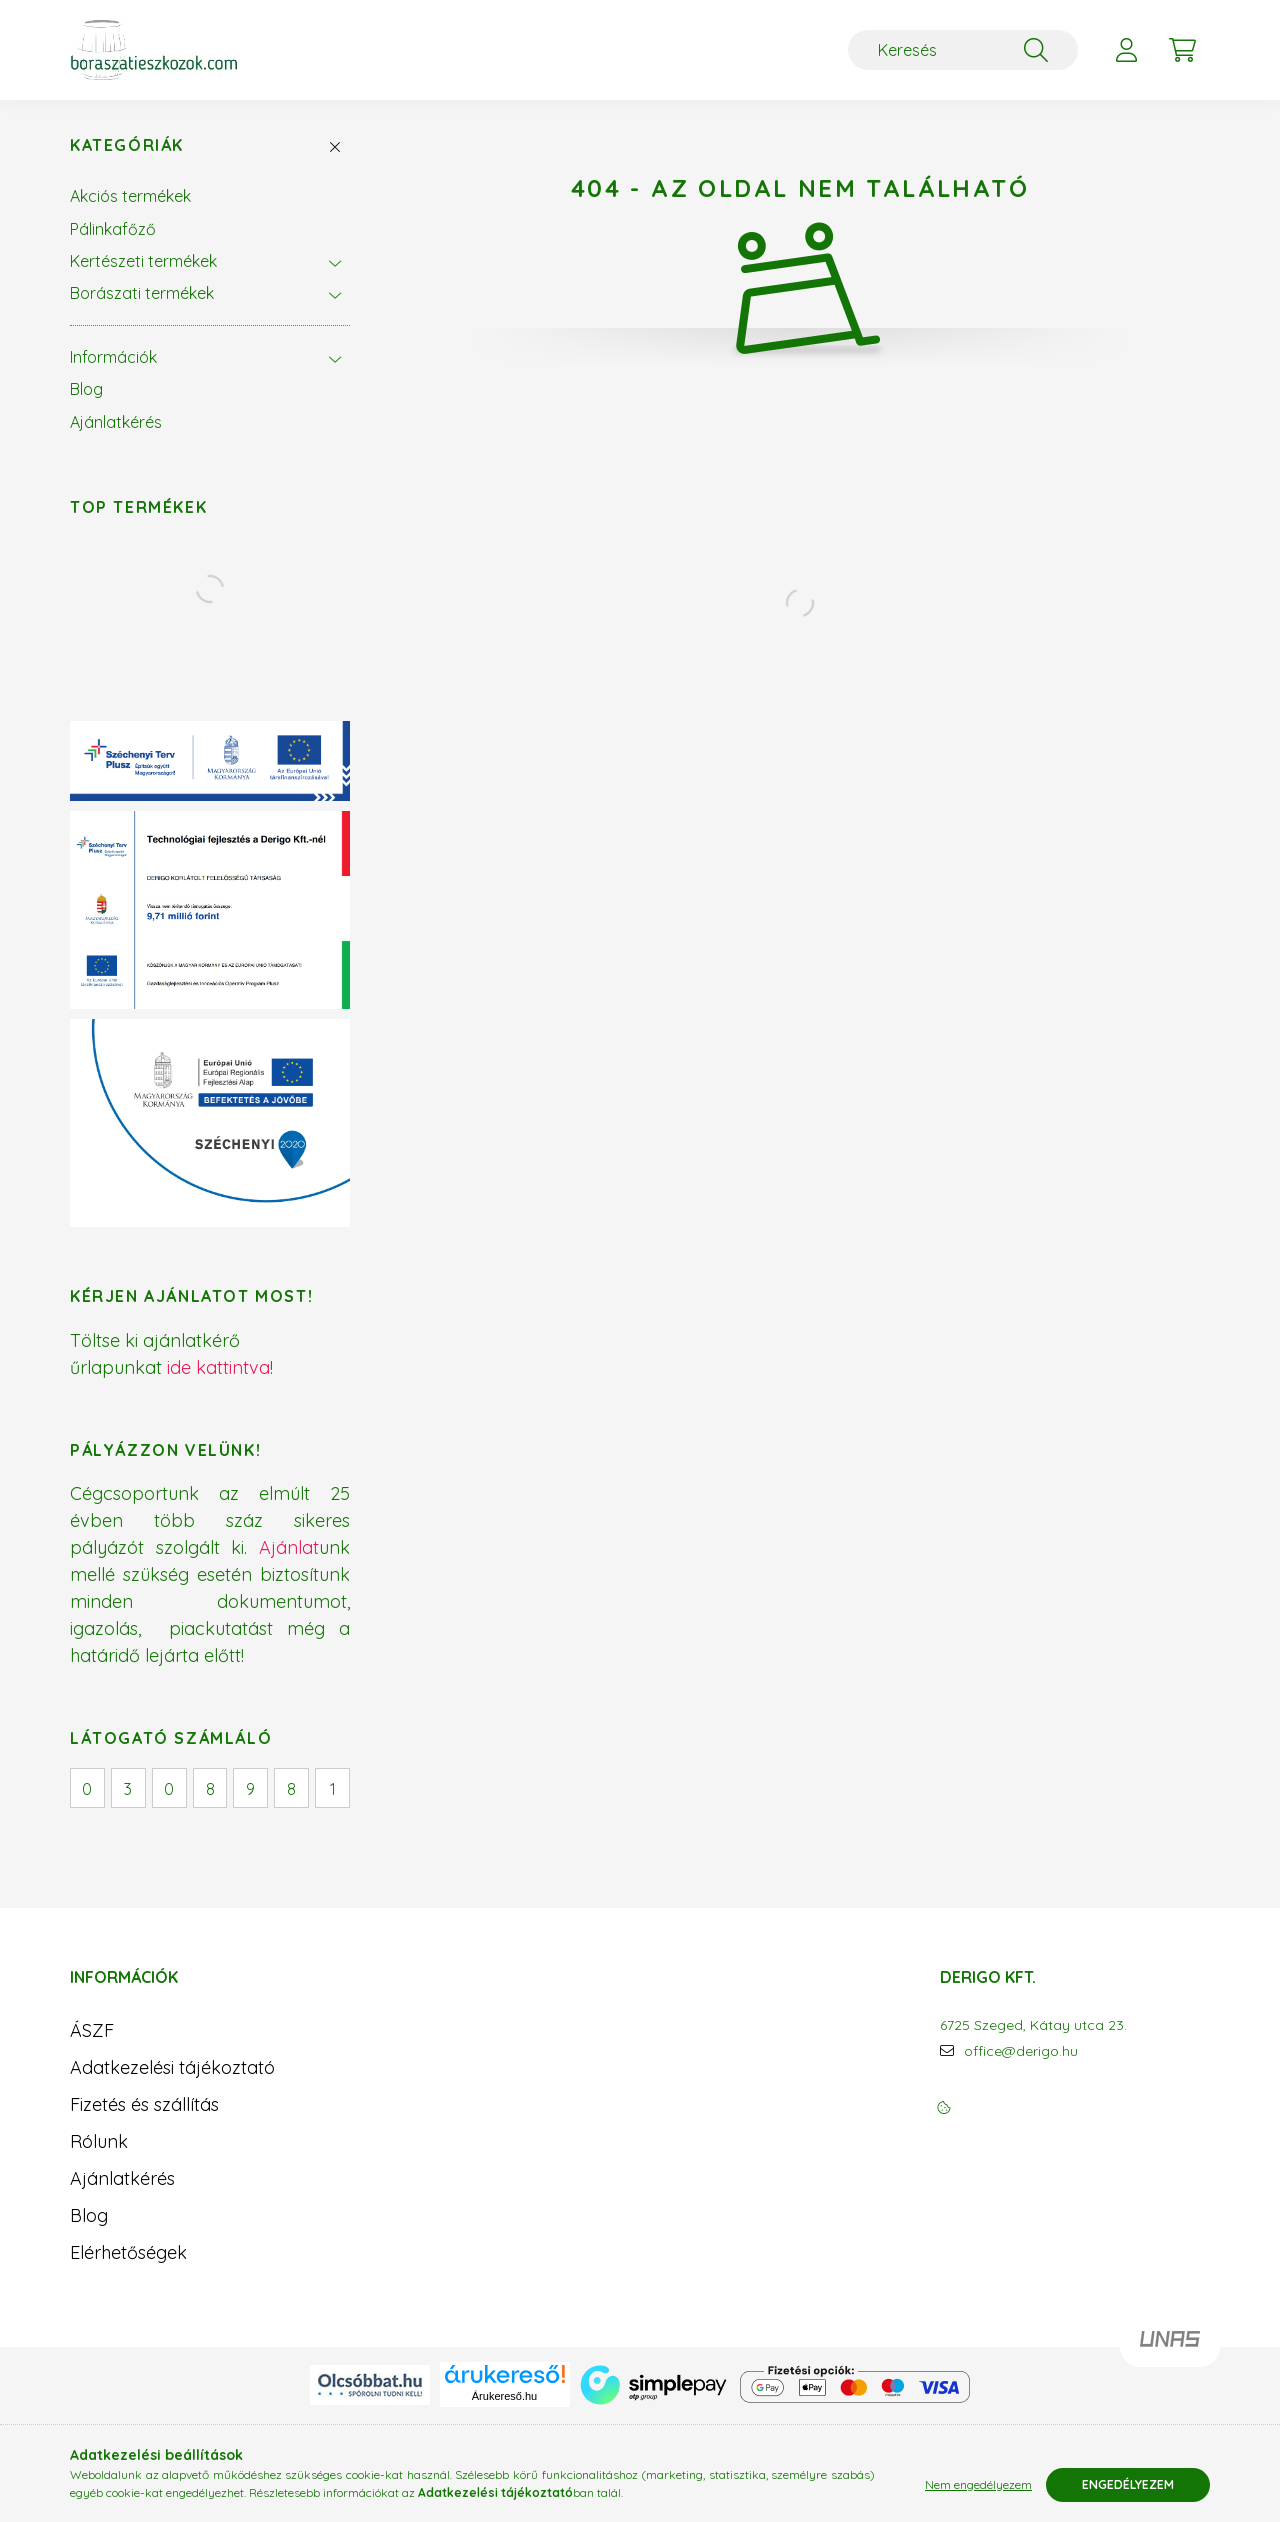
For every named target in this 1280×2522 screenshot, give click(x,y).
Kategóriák (127, 145)
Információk (113, 357)
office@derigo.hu (1021, 2051)
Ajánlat (289, 1547)
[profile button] (1126, 50)
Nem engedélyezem (978, 2484)
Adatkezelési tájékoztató (172, 2067)
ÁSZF (92, 2030)
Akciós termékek (130, 196)
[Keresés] (963, 50)
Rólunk (99, 2141)
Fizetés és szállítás (144, 2104)
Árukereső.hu (504, 2396)
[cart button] (1182, 50)
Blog (86, 389)
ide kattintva (218, 1367)
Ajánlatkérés (116, 422)
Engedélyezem (1128, 2484)
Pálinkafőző (113, 229)
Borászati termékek (142, 293)
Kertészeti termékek (143, 261)
